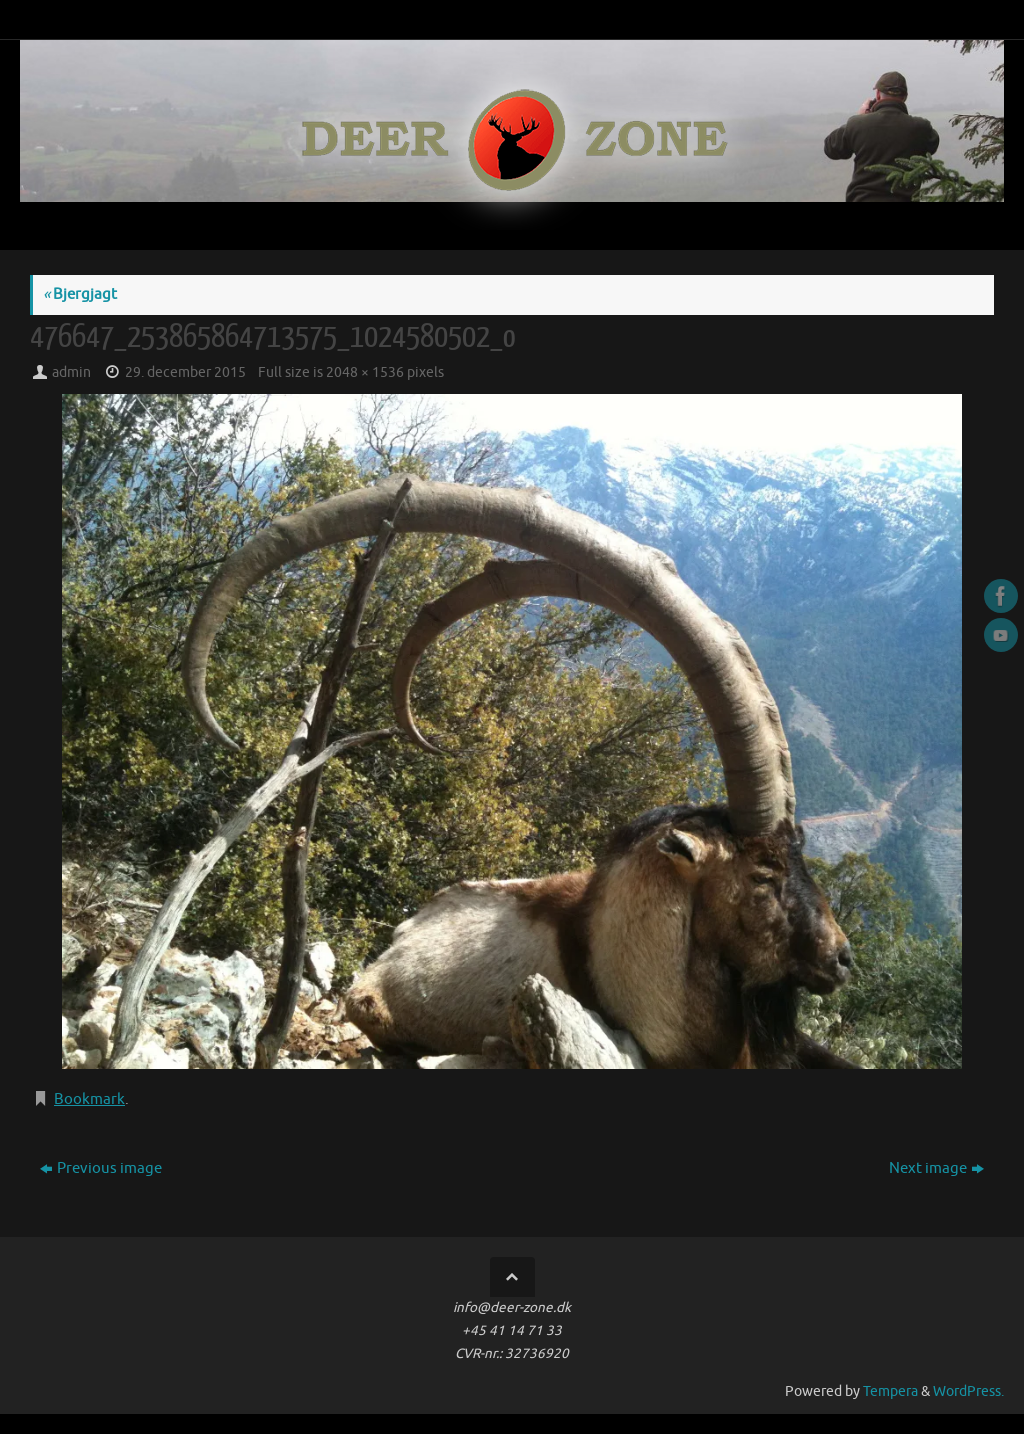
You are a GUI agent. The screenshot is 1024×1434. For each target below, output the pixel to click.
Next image (936, 1168)
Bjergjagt (80, 294)
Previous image (101, 1168)
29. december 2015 (185, 372)
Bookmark (89, 1099)
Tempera (890, 1391)
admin (71, 372)
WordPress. (968, 1391)
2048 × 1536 (365, 372)
